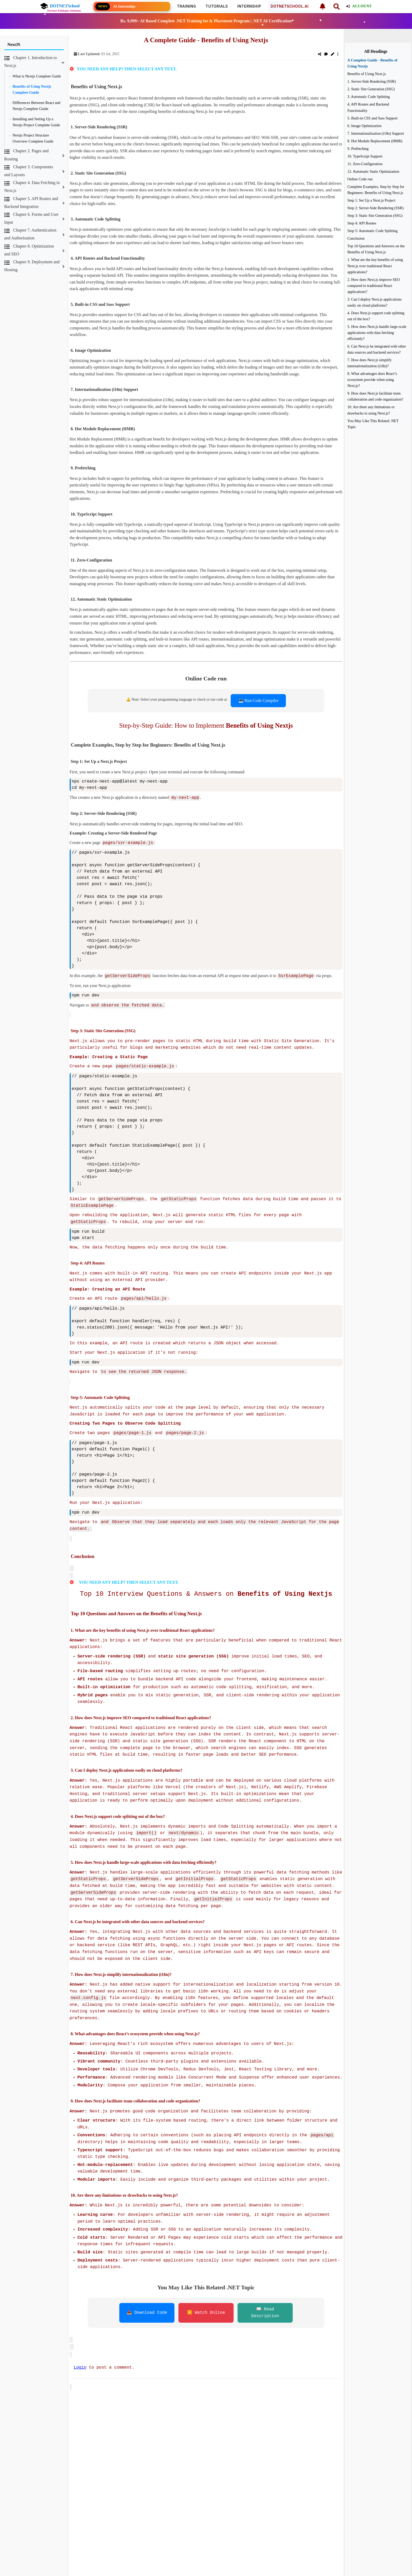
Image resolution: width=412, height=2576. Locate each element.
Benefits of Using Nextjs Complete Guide (32, 89)
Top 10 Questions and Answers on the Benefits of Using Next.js (376, 249)
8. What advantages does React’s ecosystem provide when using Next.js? (372, 379)
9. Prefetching (358, 148)
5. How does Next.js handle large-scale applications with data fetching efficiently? (376, 332)
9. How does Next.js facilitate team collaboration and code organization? (375, 396)
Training (186, 6)
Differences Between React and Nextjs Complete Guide (36, 106)
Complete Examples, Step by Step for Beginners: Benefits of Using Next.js (375, 190)
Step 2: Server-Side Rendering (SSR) (375, 208)
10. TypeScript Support (364, 156)
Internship (249, 6)
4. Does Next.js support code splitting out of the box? (375, 316)
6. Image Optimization (364, 126)
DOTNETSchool (60, 6)
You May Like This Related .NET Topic (373, 424)
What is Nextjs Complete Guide (37, 76)
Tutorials (217, 6)
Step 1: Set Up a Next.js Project (371, 200)
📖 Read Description (265, 2307)
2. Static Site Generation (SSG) (371, 89)
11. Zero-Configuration (365, 164)
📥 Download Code (147, 2307)
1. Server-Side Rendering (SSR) (371, 81)
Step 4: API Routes (361, 223)
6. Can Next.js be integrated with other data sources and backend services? (376, 349)
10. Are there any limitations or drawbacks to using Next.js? (371, 410)
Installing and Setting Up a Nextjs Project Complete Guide (36, 122)
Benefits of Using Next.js (366, 74)
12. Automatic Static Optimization (373, 171)
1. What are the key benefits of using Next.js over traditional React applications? (375, 266)
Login (80, 2361)
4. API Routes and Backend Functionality (368, 107)
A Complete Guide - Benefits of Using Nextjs (372, 63)
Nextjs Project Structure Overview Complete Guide (33, 138)
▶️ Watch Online (206, 2307)
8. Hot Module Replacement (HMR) (374, 141)
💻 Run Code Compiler (258, 700)
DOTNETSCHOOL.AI (290, 6)
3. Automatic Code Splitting (368, 97)
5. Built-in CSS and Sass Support (372, 118)
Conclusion (356, 238)
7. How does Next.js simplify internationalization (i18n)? (369, 363)
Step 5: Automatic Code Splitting (372, 231)
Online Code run (360, 179)
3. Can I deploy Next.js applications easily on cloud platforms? (374, 302)
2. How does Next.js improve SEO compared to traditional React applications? (373, 285)
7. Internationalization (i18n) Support (375, 133)
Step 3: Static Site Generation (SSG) (375, 215)
